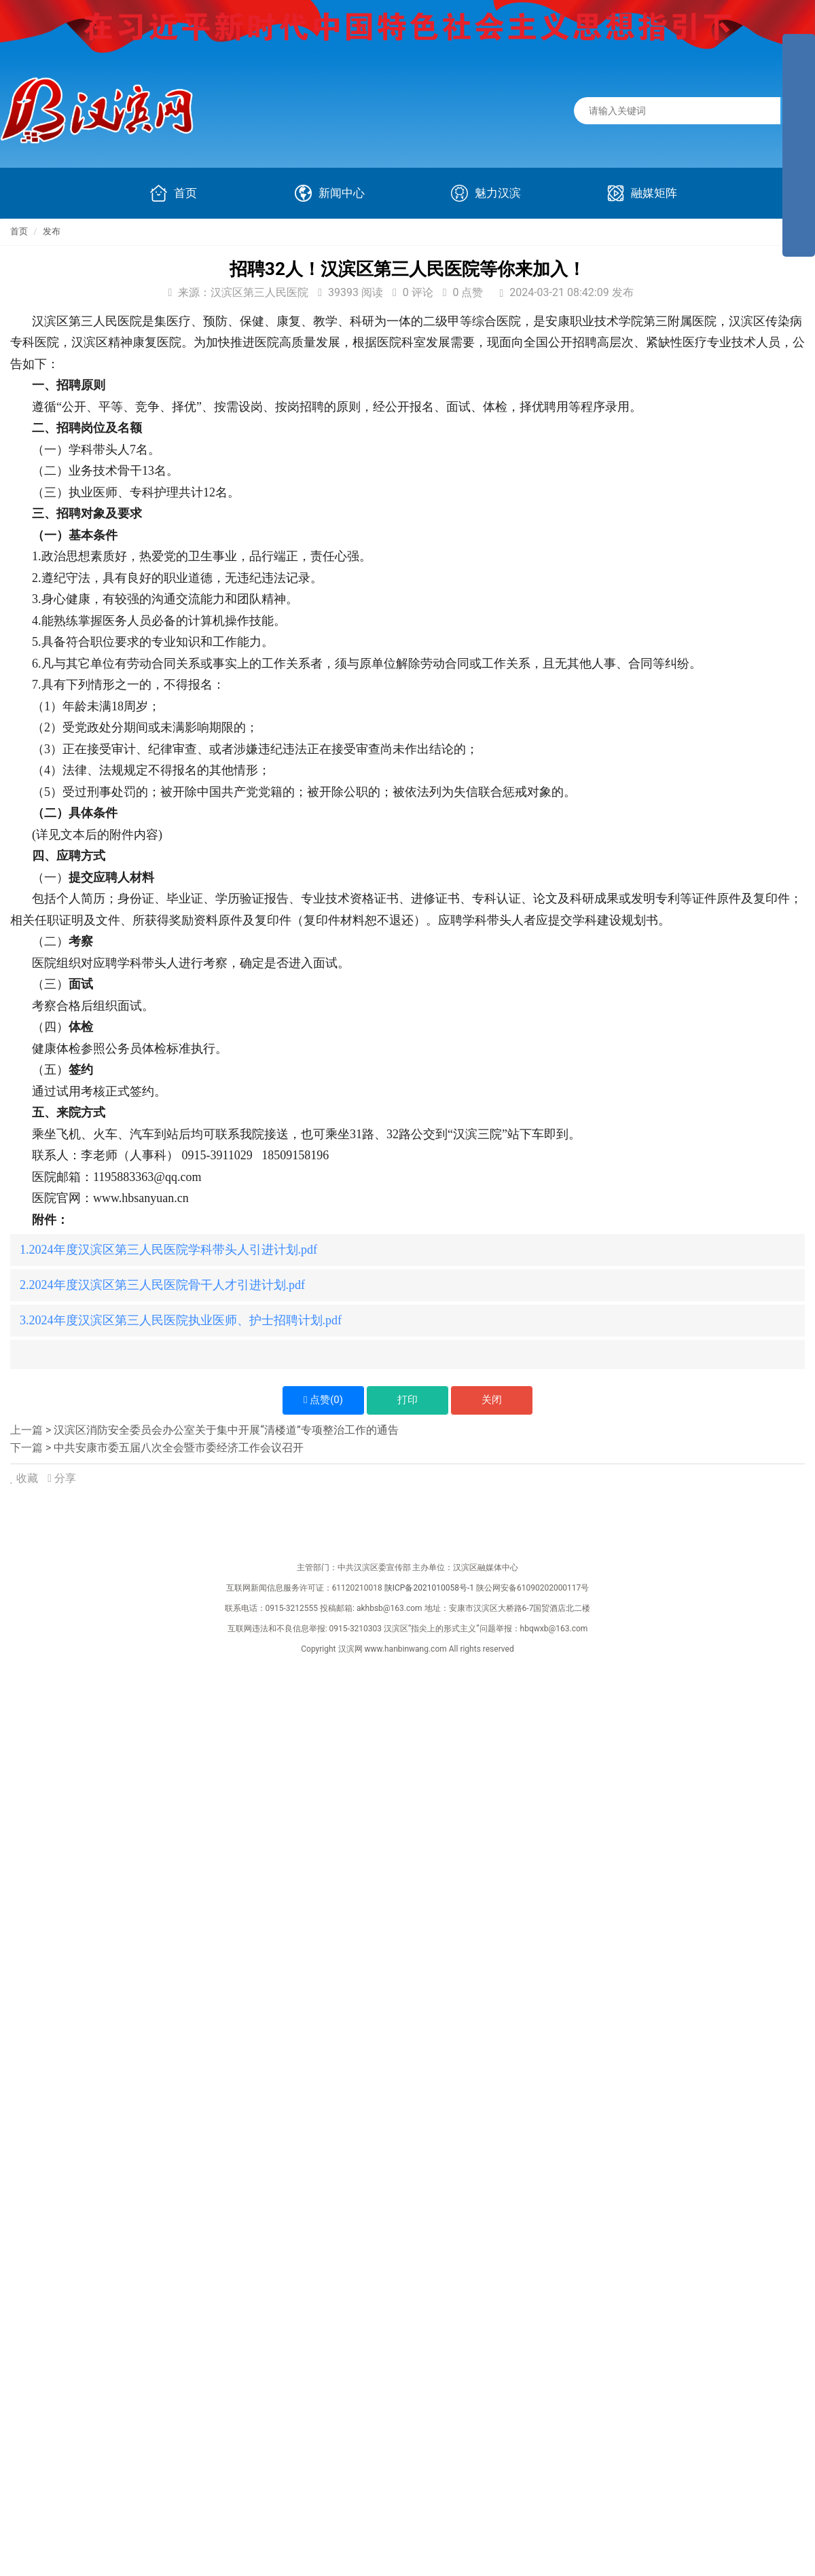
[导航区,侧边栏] (798, 145)
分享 (62, 1478)
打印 (407, 1400)
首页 (19, 231)
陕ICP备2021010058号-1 (429, 1588)
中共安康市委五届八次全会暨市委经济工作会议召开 (179, 1447)
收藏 (25, 1478)
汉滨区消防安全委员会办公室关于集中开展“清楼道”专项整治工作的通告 (226, 1429)
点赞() (323, 1400)
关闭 (492, 1400)
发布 (51, 231)
